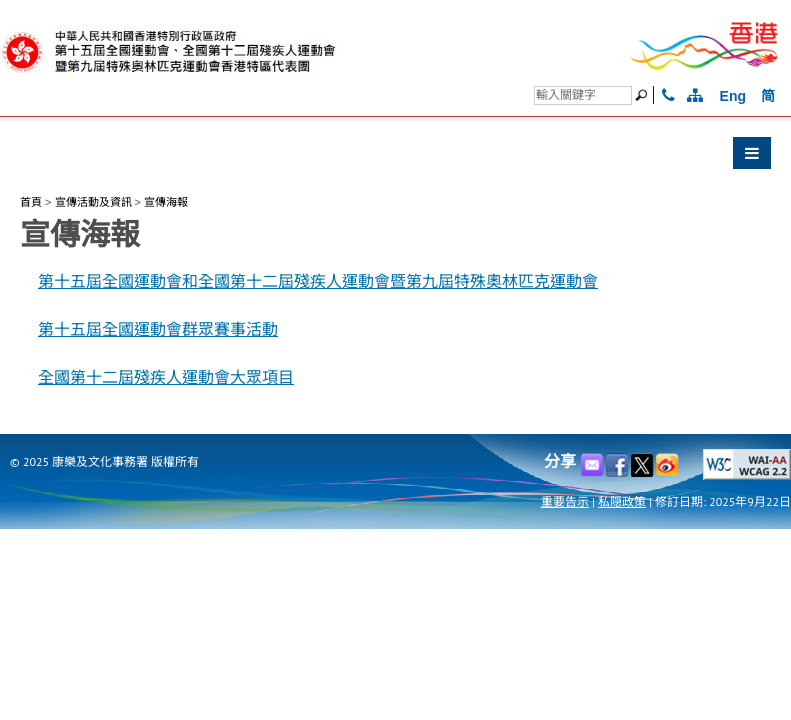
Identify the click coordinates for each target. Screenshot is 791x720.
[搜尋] (583, 95)
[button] (395, 158)
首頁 (31, 202)
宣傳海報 (166, 202)
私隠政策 (622, 501)
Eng (733, 96)
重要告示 (565, 501)
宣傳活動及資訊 (93, 202)
